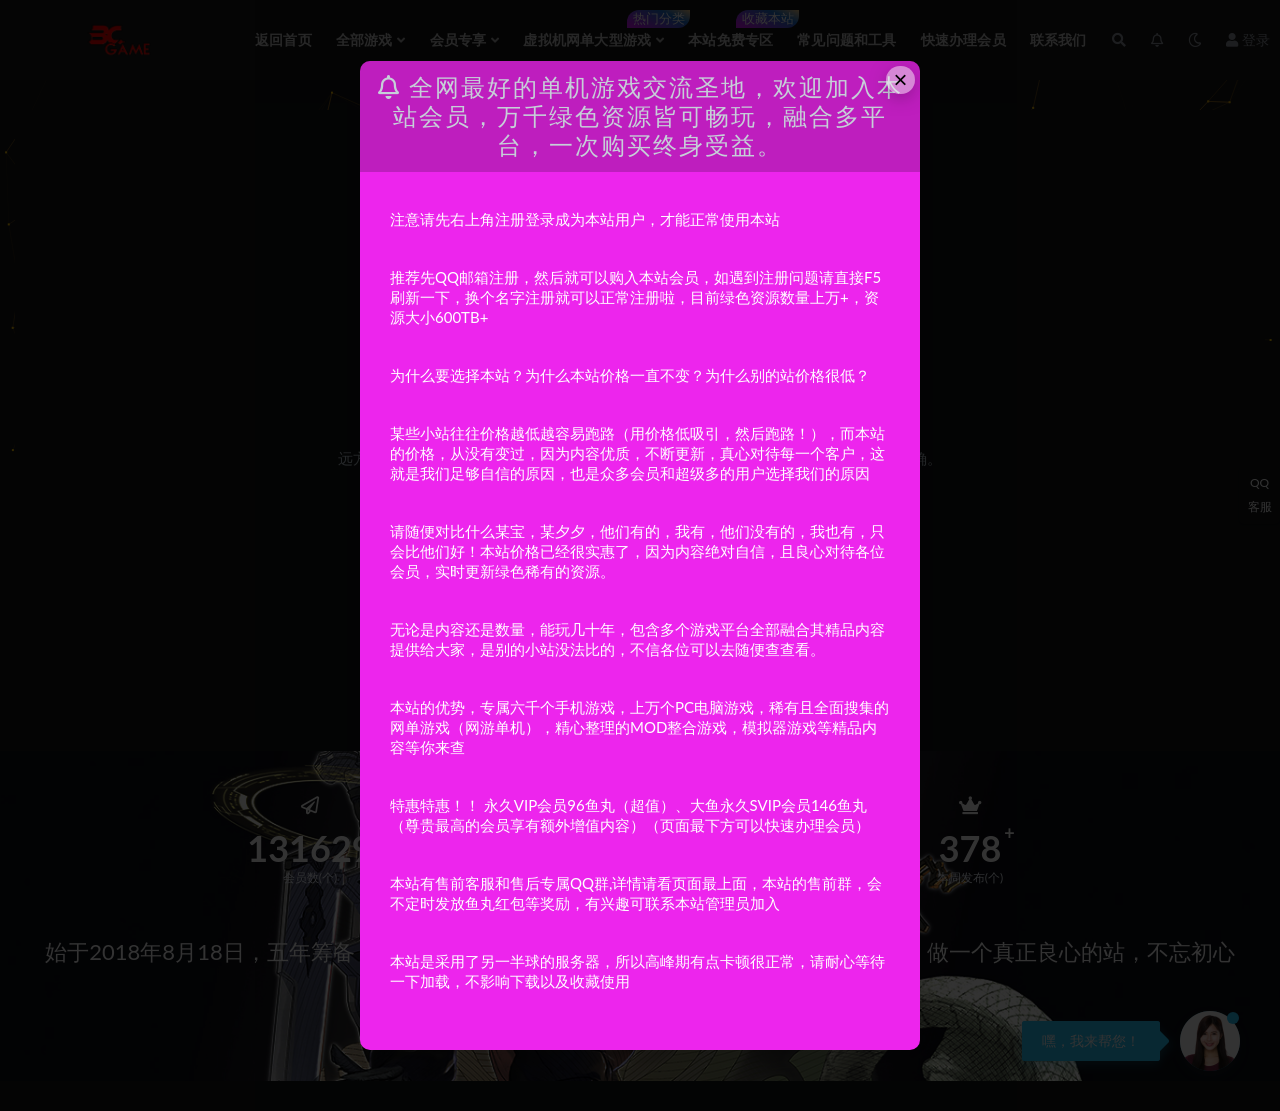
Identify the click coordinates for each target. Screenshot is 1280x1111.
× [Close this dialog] (901, 79)
